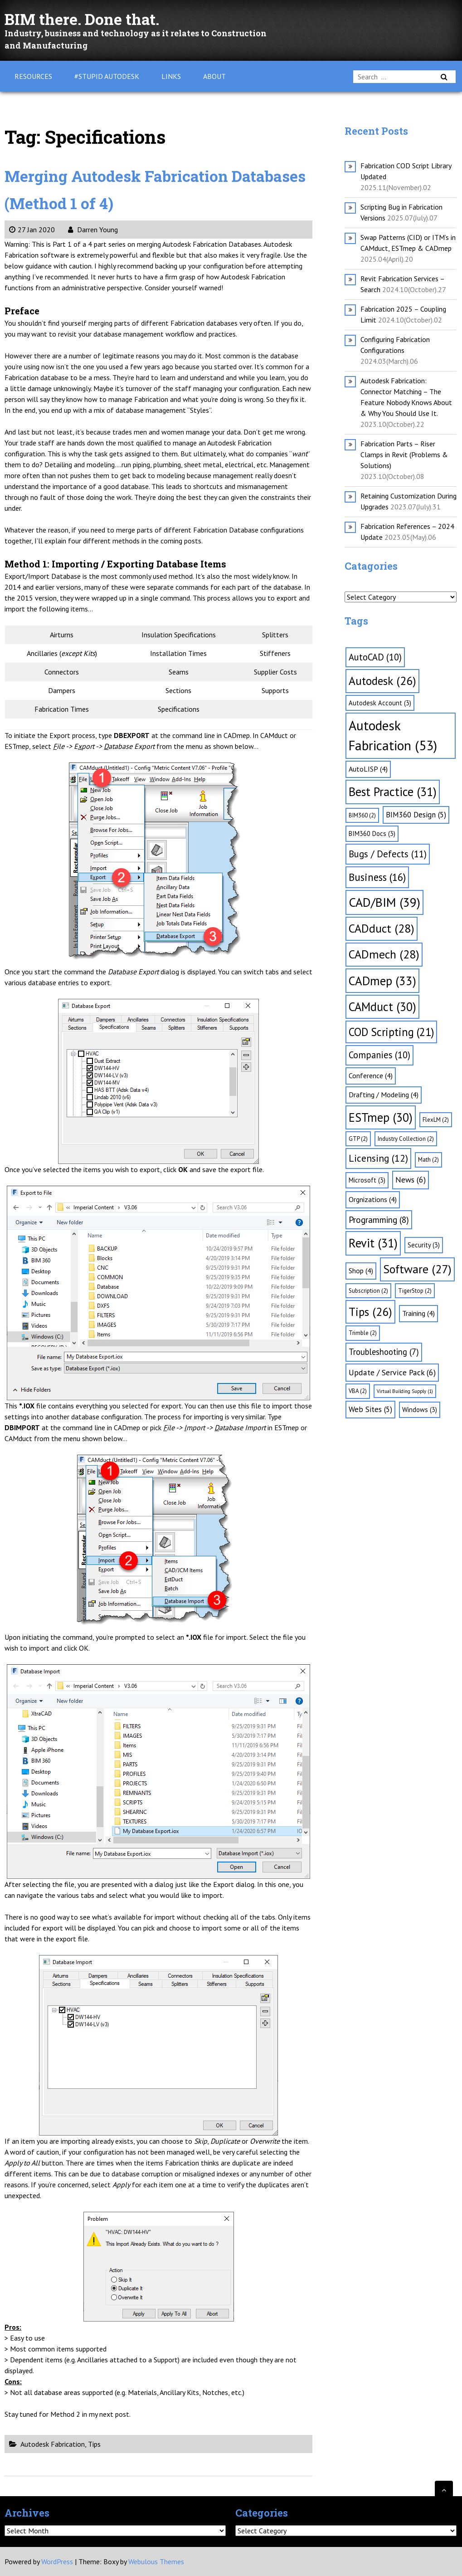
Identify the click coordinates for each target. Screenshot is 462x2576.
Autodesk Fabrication (52, 2444)
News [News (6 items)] (410, 1179)
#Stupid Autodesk (106, 76)
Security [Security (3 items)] (424, 1245)
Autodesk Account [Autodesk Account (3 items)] (380, 703)
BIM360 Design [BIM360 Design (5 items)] (416, 815)
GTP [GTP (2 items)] (358, 1139)
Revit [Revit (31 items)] (373, 1243)
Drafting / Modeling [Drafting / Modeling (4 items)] (383, 1094)
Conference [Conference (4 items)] (371, 1075)
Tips (94, 2444)
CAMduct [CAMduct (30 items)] (382, 1006)
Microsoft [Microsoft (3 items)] (367, 1180)
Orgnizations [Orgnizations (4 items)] (373, 1199)
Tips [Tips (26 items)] (370, 1311)
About (214, 76)
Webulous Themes (156, 2561)
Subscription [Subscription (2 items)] (368, 1291)
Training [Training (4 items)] (418, 1313)
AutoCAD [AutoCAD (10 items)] (375, 657)
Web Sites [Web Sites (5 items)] (370, 1409)
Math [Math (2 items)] (428, 1159)
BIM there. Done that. (96, 18)
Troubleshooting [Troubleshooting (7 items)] (384, 1351)
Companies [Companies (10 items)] (379, 1055)
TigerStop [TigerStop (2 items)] (415, 1291)
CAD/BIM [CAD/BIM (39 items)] (384, 902)
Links (171, 76)
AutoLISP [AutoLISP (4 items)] (368, 768)
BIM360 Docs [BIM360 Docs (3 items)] (372, 833)
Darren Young (93, 229)
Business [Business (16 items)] (377, 877)
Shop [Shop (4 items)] (361, 1270)
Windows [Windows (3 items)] (419, 1409)
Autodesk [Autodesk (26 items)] (382, 680)
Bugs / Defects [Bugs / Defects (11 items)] (388, 854)
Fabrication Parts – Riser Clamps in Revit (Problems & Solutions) (404, 454)
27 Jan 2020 (32, 229)
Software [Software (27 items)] (417, 1268)
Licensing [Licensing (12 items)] (378, 1158)
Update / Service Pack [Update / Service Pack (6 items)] (392, 1372)
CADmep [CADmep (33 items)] (382, 980)
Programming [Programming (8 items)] (379, 1219)
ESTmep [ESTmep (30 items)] (381, 1117)
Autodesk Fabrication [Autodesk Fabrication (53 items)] (393, 735)
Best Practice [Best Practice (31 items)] (393, 791)
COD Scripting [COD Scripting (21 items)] (391, 1032)
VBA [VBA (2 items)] (358, 1391)
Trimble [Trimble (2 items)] (363, 1333)
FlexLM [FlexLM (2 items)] (436, 1120)
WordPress (57, 2561)
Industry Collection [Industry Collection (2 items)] (406, 1139)
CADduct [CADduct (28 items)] (381, 928)
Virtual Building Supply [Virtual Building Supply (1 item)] (405, 1391)
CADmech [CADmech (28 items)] (384, 954)
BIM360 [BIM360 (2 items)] (362, 815)
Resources (33, 76)
